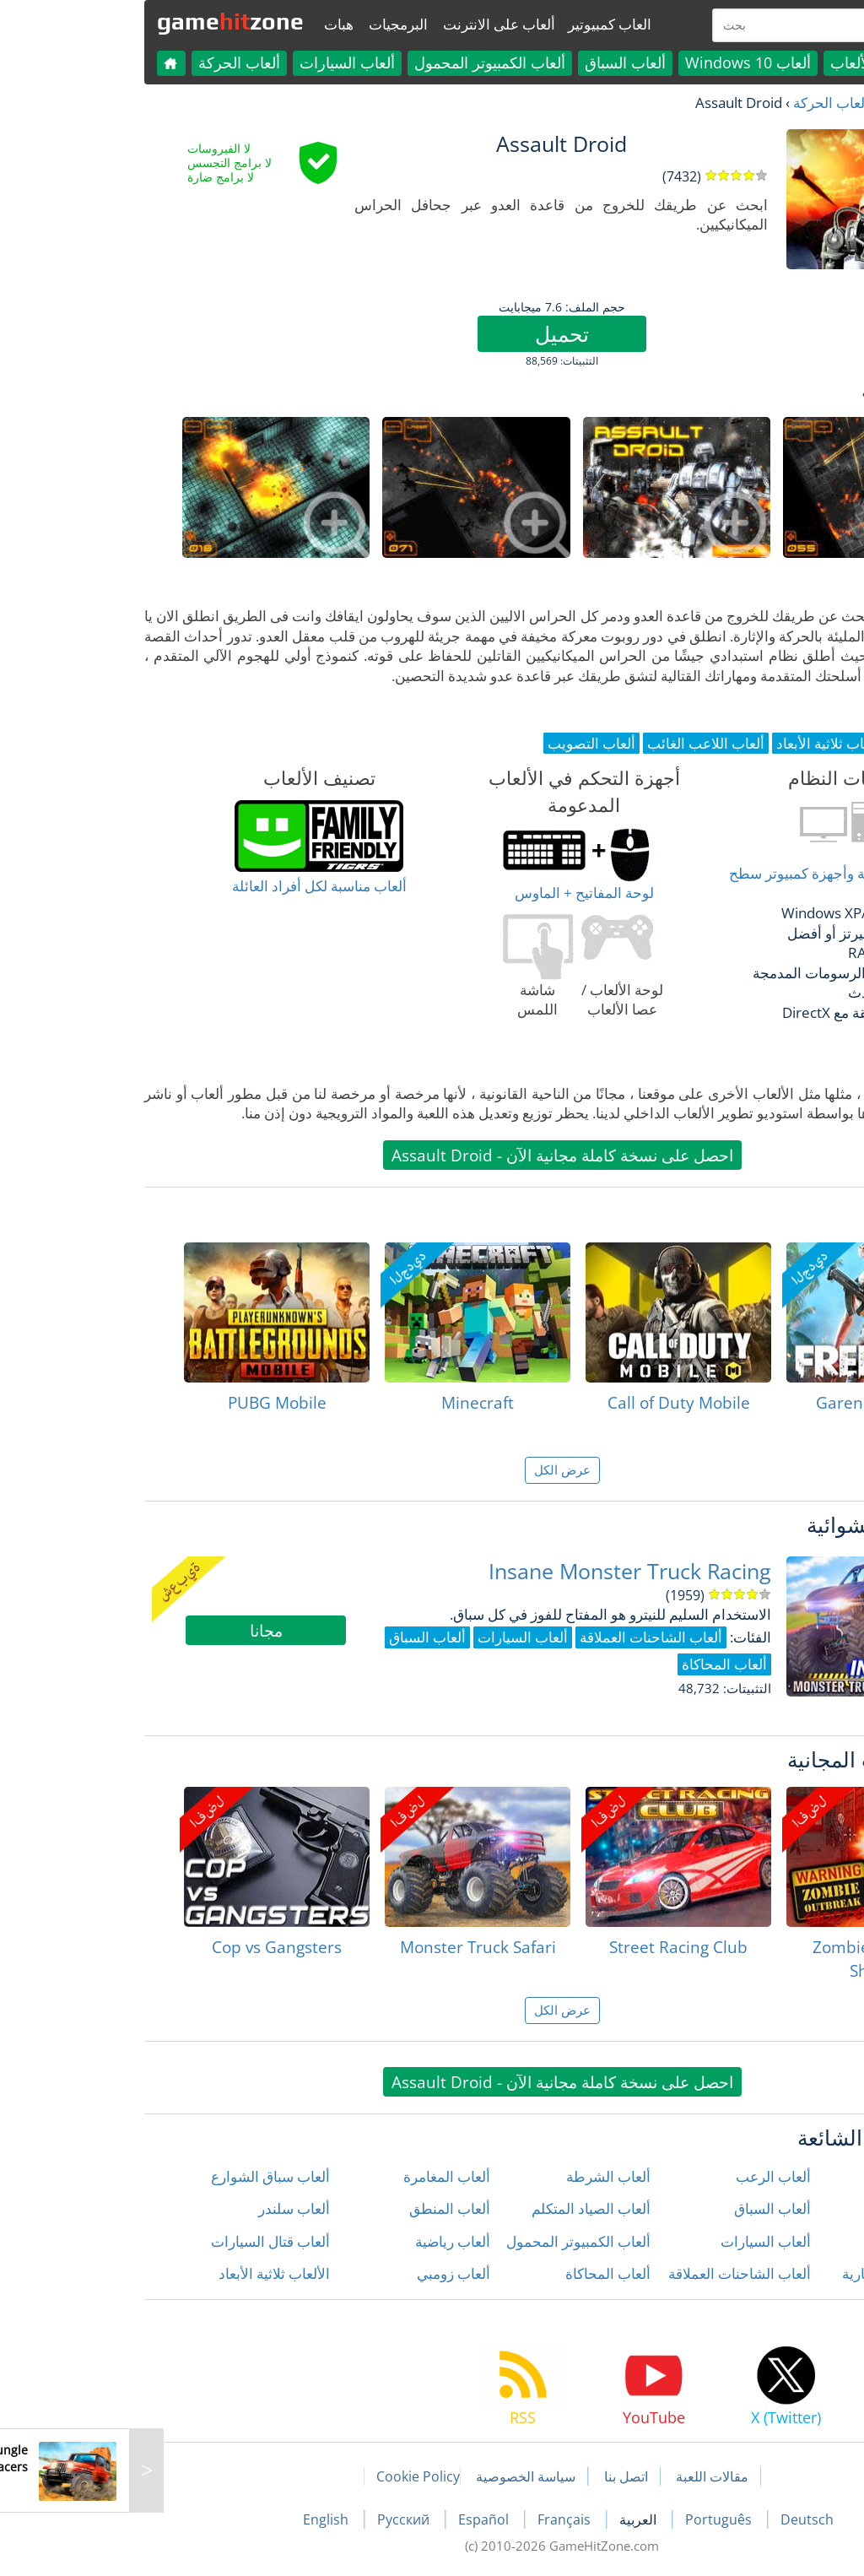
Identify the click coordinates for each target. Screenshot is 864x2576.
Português (590, 2519)
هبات (209, 24)
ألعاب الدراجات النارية (776, 2273)
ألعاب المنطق (319, 2208)
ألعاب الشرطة (478, 2176)
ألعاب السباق (495, 62)
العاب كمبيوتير (479, 24)
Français (436, 2519)
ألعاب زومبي (323, 2273)
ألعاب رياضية (322, 2241)
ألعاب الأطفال (800, 2208)
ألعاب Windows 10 (618, 62)
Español (355, 2519)
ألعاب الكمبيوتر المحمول (359, 62)
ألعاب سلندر (164, 2208)
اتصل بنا (496, 2476)
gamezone (100, 21)
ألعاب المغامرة (316, 2176)
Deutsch (677, 2519)
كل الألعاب (733, 62)
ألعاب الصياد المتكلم (461, 2208)
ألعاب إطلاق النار (791, 2176)
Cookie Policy (288, 2476)
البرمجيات (268, 24)
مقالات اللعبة (582, 2476)
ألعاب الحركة (109, 62)
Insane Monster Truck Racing (500, 1571)
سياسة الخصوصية (396, 2476)
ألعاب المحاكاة (478, 2273)
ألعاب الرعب (643, 2176)
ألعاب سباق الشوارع (140, 2176)
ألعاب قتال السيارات (140, 2241)
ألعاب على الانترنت (369, 24)
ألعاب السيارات (217, 62)
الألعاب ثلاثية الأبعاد (144, 2273)
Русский (275, 2519)
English (197, 2519)
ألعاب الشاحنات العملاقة (609, 2273)
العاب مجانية (787, 102)
